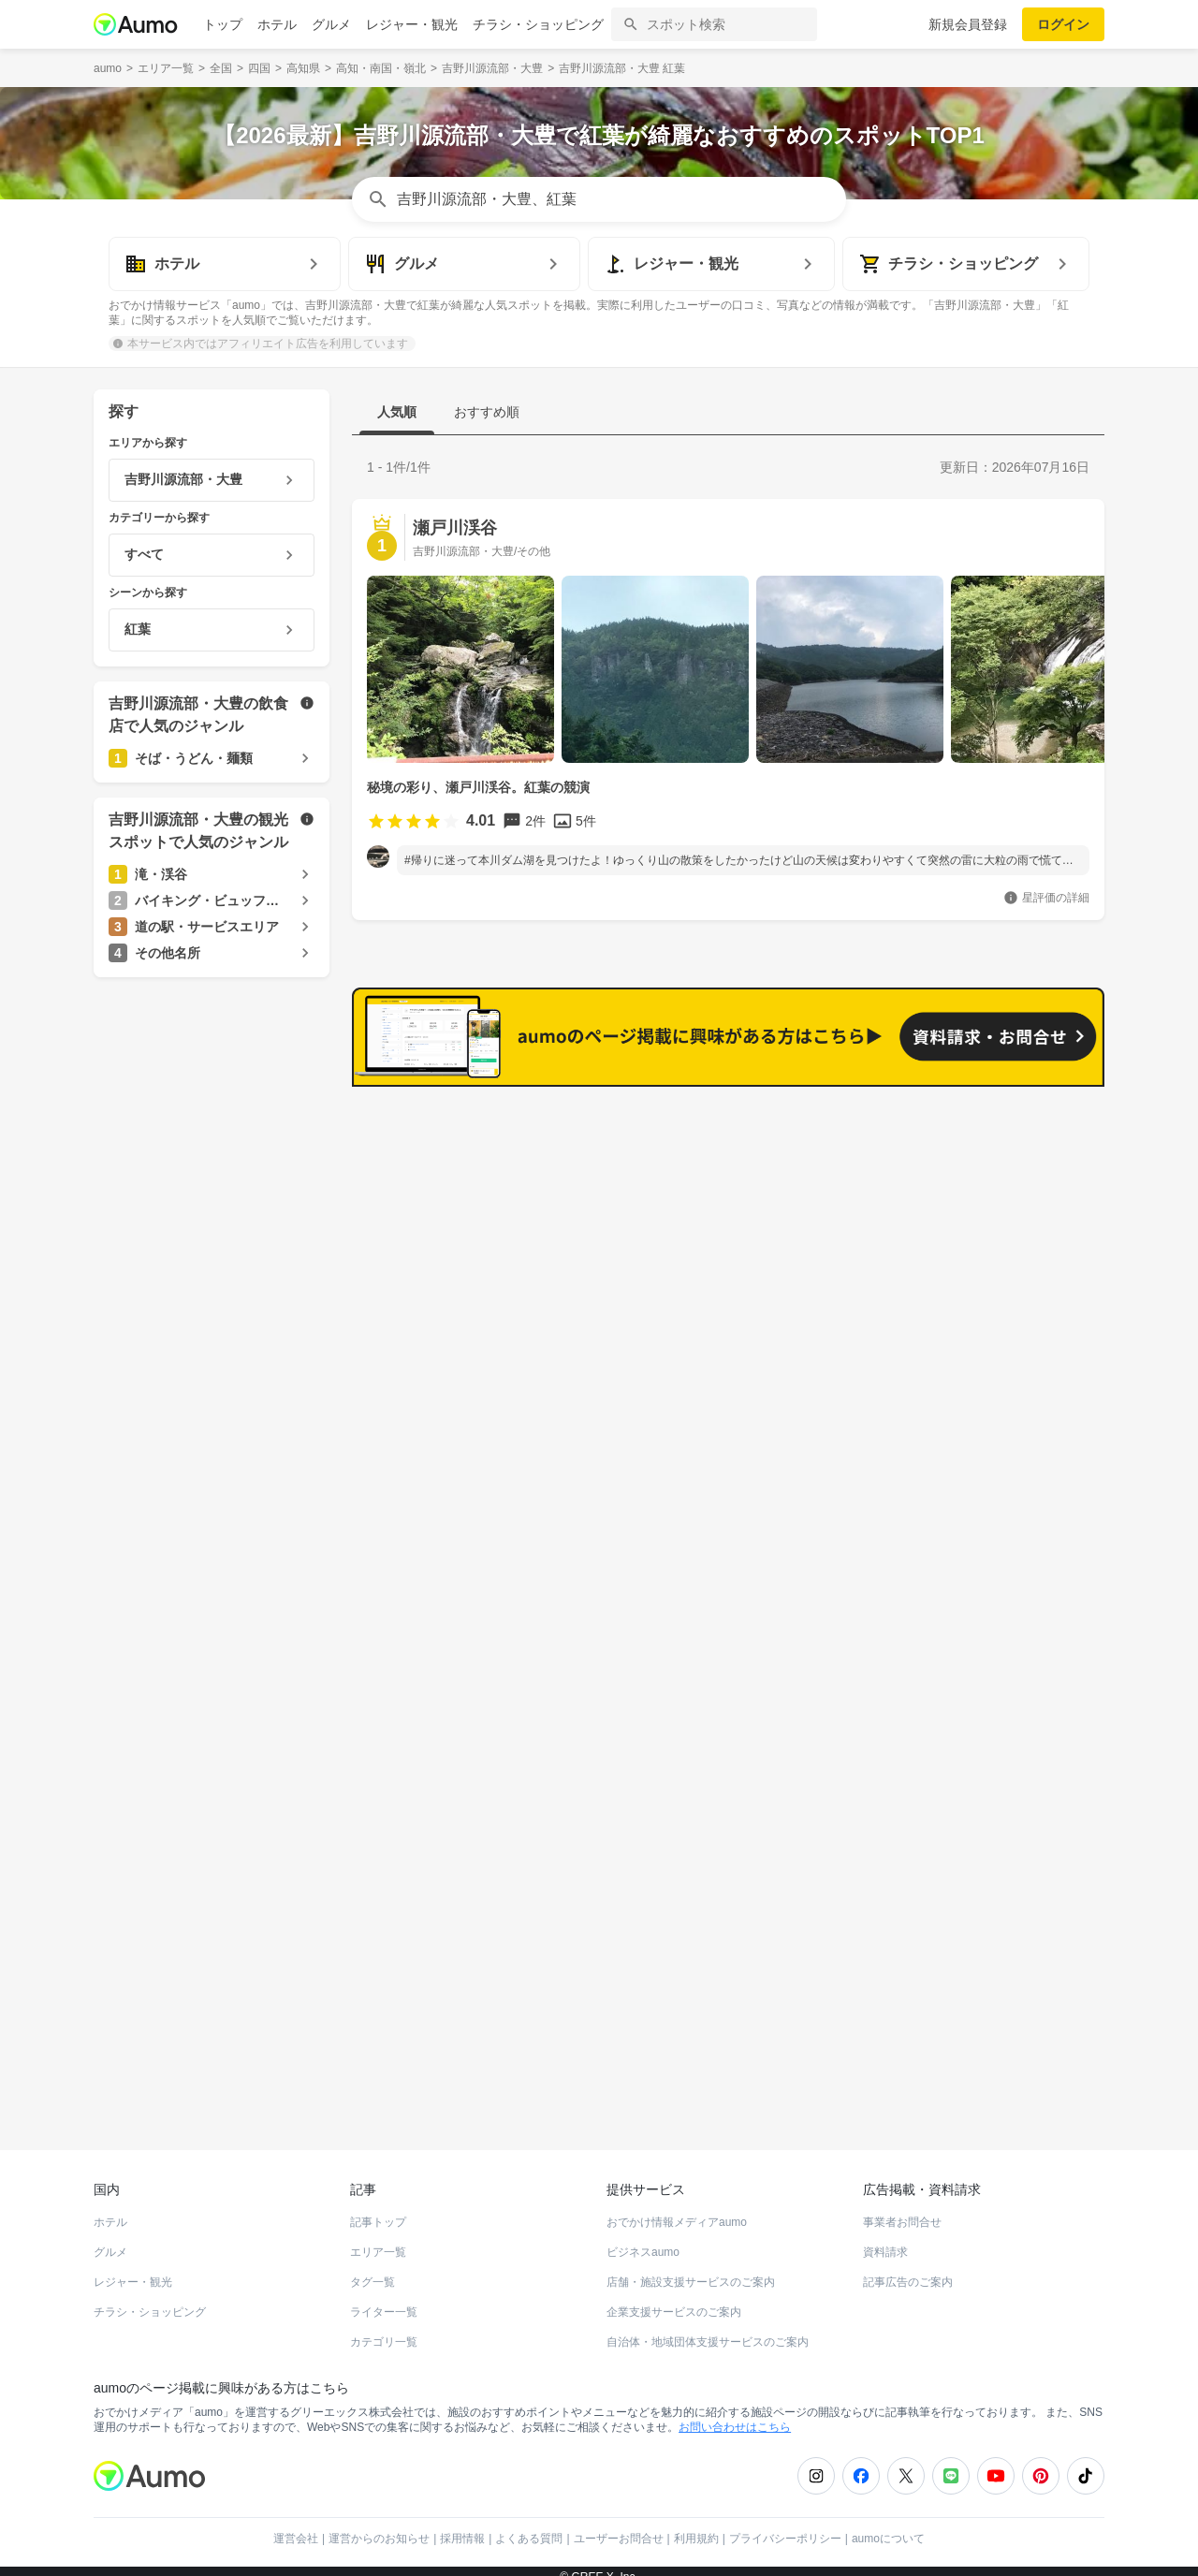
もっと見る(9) (1018, 1406)
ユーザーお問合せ (619, 2525)
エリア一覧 (378, 2239)
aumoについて (888, 2525)
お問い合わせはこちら (735, 2414)
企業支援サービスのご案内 (673, 2299)
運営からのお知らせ (379, 2525)
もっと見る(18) (1015, 1115)
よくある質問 (528, 2525)
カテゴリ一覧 (383, 2328)
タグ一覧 (372, 2269)
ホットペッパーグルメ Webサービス (248, 2068)
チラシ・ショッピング (538, 24)
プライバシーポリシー (785, 2525)
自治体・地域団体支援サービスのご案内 (707, 2328)
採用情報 (462, 2525)
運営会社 (295, 2525)
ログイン (1063, 24)
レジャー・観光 (412, 24)
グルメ (331, 24)
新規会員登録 (967, 24)
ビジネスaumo (642, 2239)
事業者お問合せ (902, 2209)
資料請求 (885, 2239)
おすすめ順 (486, 411)
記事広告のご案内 (908, 2269)
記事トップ (378, 2209)
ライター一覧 (383, 2299)
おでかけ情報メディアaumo (676, 2209)
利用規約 (696, 2525)
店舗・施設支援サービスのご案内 (690, 2269)
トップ (222, 24)
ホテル (277, 24)
